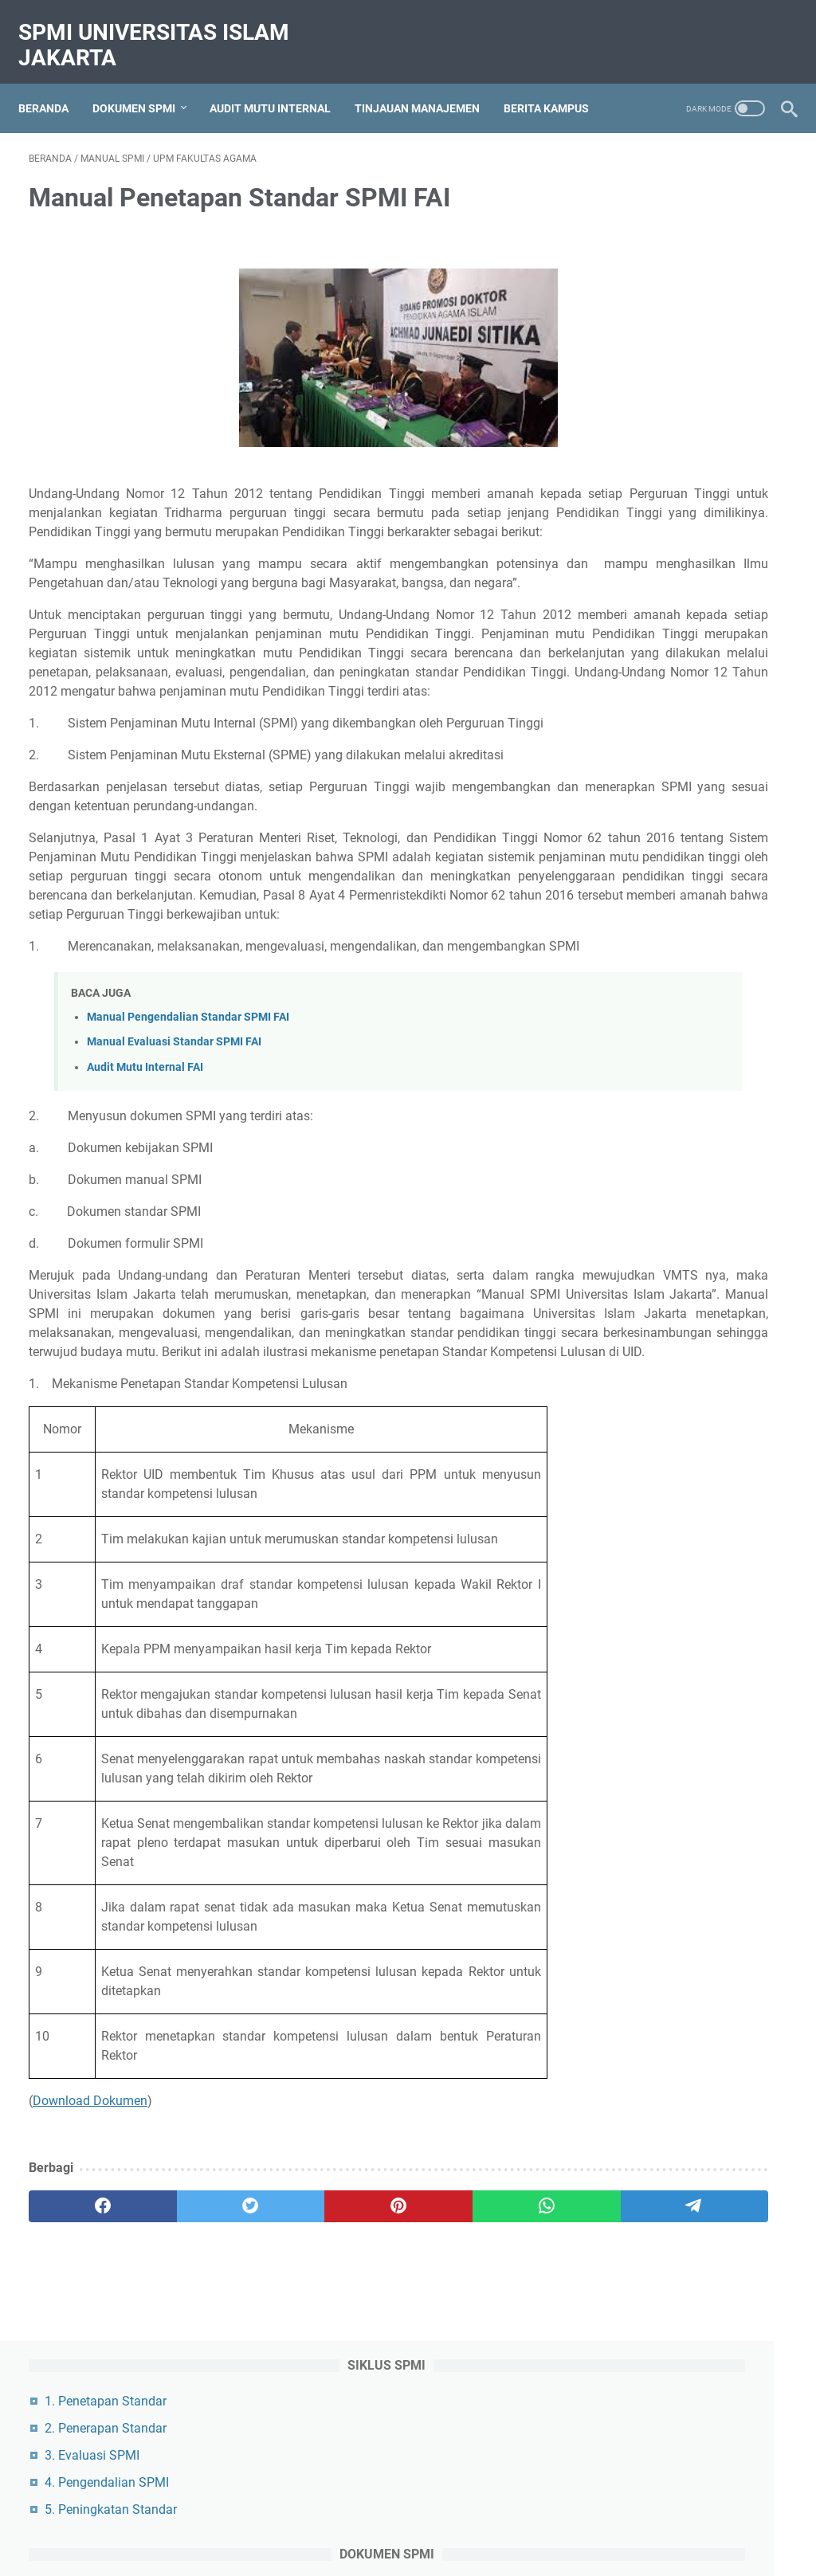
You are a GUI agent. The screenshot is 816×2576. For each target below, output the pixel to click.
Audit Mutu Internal (280, 83)
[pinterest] (281, 2382)
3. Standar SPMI (654, 421)
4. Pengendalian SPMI (670, 260)
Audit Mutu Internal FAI (145, 1205)
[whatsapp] (383, 2382)
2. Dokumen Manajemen (677, 583)
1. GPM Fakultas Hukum (676, 691)
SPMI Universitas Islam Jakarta (164, 29)
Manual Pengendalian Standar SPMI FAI (188, 1156)
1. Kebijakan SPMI (659, 367)
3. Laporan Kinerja (659, 610)
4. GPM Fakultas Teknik (674, 772)
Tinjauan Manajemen (427, 83)
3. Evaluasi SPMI (655, 233)
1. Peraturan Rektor (662, 556)
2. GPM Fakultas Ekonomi (681, 718)
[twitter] (180, 2382)
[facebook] (79, 2382)
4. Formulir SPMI (655, 449)
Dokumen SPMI (144, 83)
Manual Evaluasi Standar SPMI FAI (174, 1180)
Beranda (54, 83)
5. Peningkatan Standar (674, 287)
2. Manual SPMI (653, 394)
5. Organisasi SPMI (662, 476)
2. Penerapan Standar (669, 206)
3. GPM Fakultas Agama (676, 745)
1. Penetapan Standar (669, 178)
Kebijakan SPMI (654, 1468)
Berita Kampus (556, 83)
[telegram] (484, 2382)
